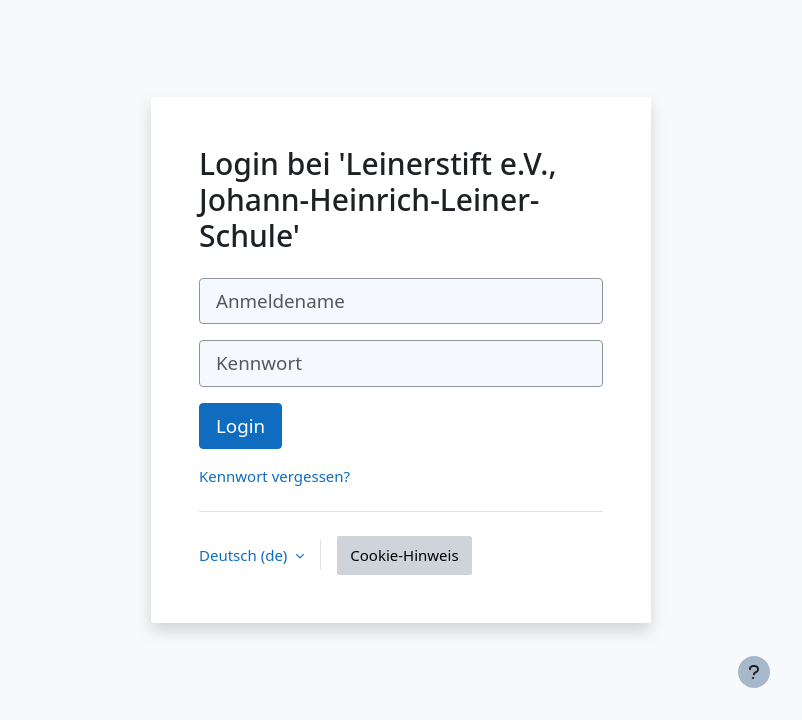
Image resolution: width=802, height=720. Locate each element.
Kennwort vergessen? (274, 476)
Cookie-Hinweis (404, 555)
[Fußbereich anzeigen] (754, 672)
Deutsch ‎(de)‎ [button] (245, 555)
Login (240, 425)
